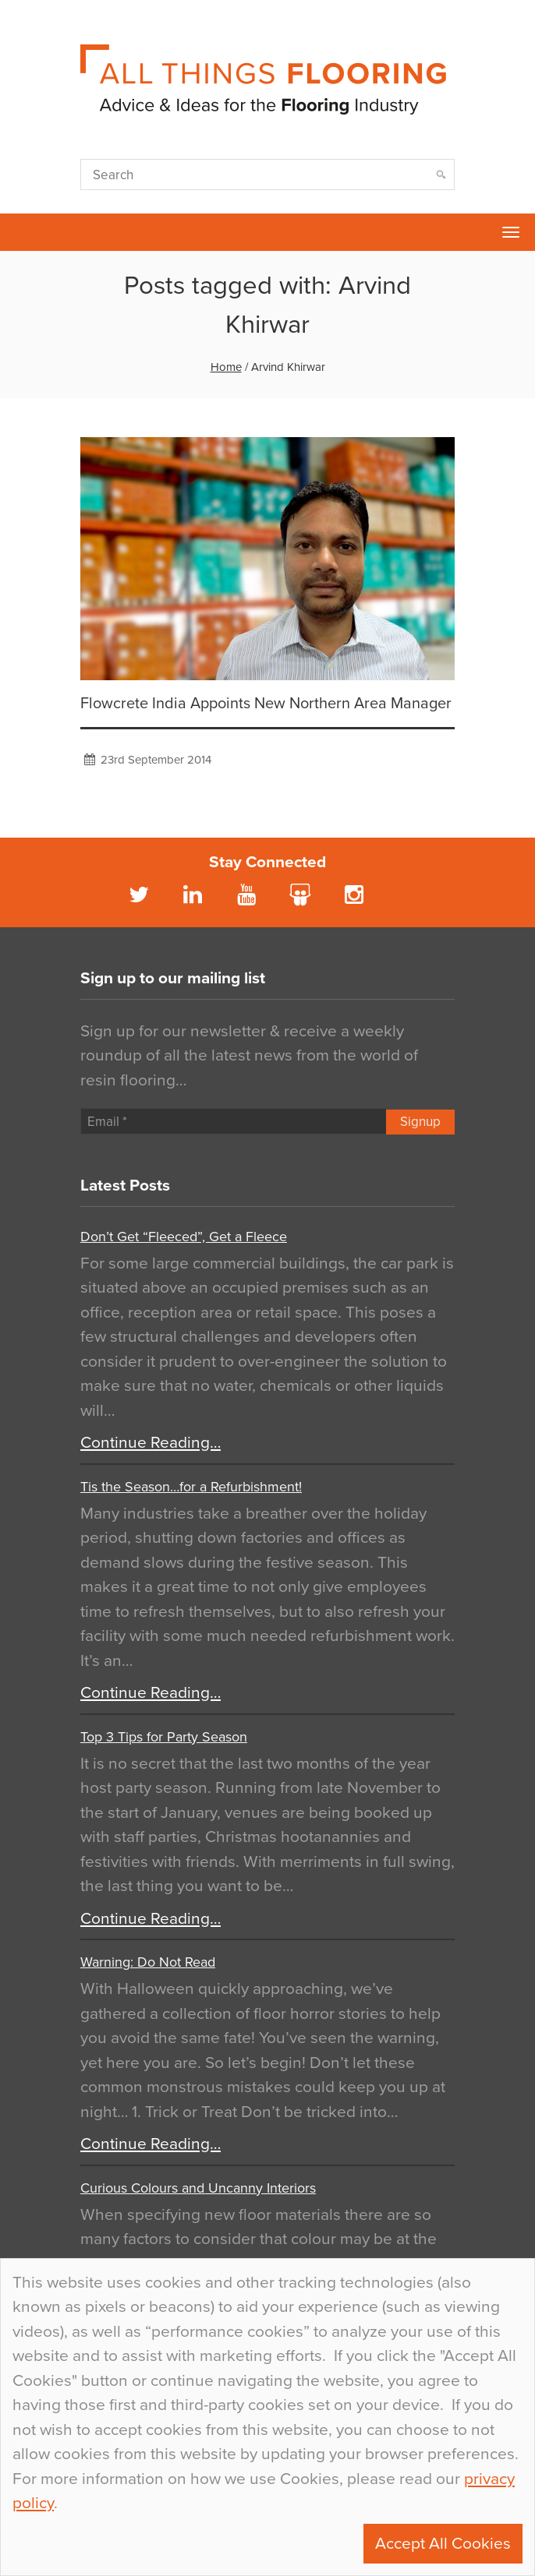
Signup (420, 1121)
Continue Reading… (150, 1442)
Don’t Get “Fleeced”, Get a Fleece (183, 1236)
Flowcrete (20, 232)
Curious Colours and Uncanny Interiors (198, 2188)
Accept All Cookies (443, 2543)
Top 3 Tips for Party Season (163, 1736)
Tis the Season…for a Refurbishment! (191, 1486)
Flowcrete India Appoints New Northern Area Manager (266, 703)
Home (226, 367)
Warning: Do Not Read (147, 1962)
